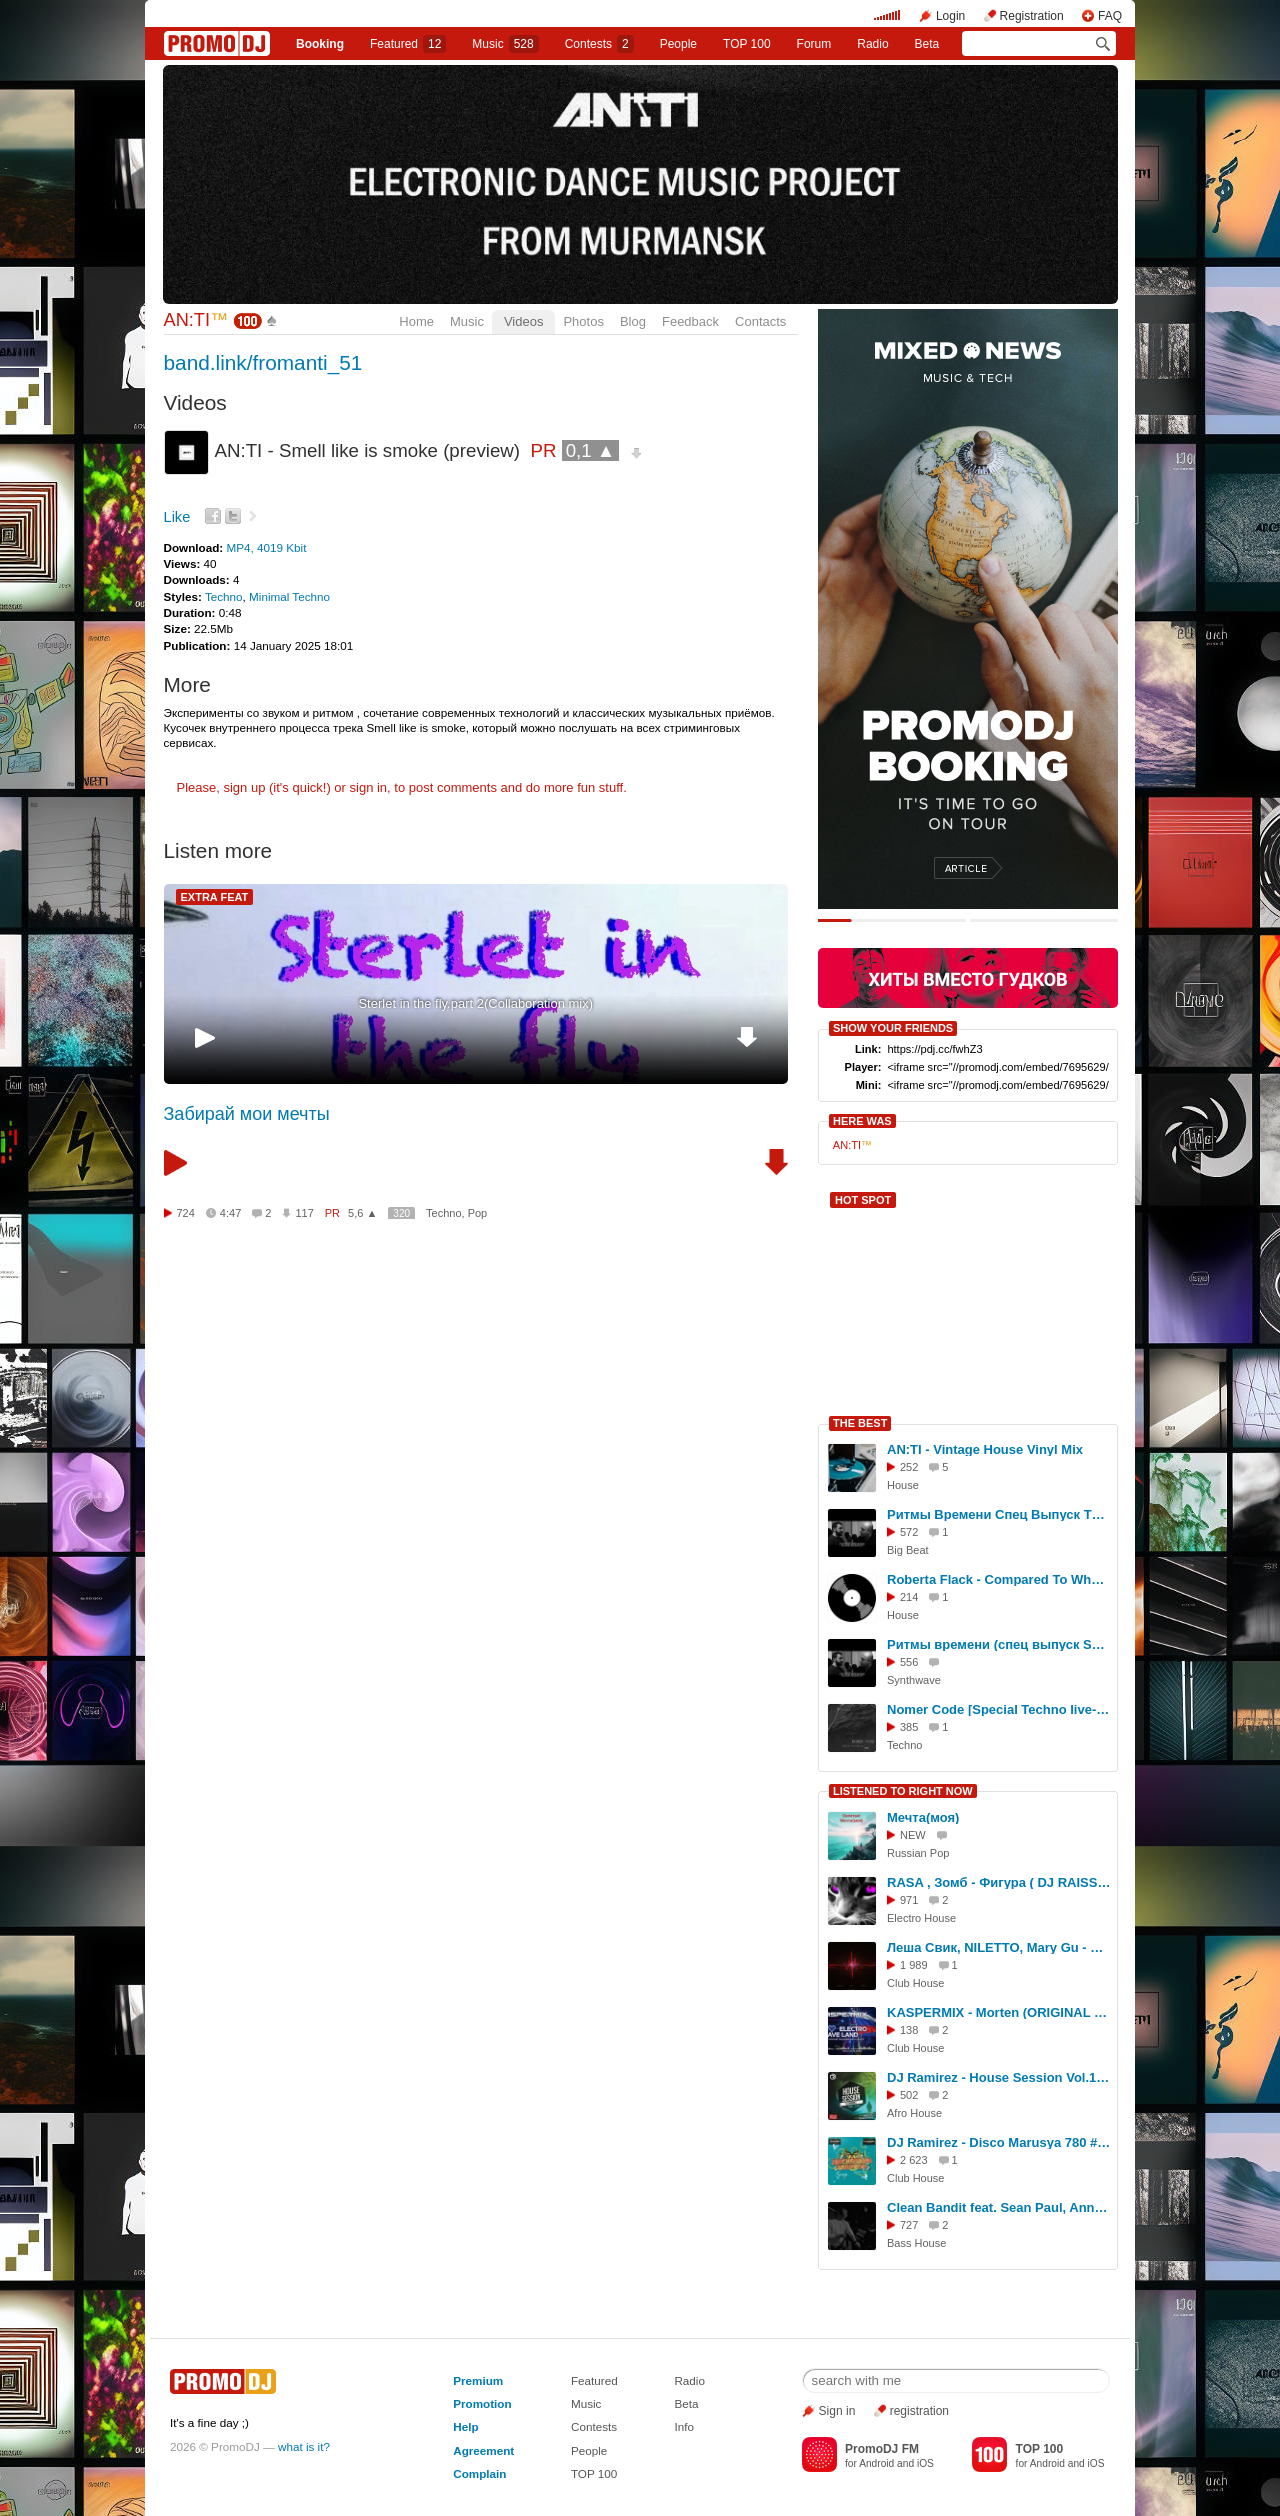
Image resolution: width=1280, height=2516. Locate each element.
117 (304, 1213)
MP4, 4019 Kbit (266, 547)
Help (465, 2426)
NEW (913, 1835)
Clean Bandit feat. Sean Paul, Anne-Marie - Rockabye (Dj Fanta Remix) (999, 2207)
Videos (524, 321)
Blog (633, 321)
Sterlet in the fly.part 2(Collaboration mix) (475, 1003)
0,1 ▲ (591, 450)
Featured (408, 44)
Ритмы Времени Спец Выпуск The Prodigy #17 (999, 1514)
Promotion (482, 2403)
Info (684, 2426)
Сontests (599, 44)
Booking (320, 44)
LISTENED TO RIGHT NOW (903, 1791)
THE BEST (860, 1423)
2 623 (914, 2160)
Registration (1032, 16)
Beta (927, 44)
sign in (369, 787)
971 (909, 1900)
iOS (925, 2463)
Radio (872, 44)
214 (909, 1597)
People (678, 44)
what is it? (304, 2446)
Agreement (483, 2450)
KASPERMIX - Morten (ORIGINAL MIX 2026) (999, 2012)
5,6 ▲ (362, 1213)
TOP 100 (747, 44)
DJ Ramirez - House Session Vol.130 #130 (999, 2077)
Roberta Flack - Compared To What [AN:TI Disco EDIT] (999, 1579)
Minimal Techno (289, 596)
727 (909, 2225)
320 (401, 1213)
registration (919, 2411)
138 (909, 2030)
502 (909, 2095)
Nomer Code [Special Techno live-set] (999, 1709)
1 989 (914, 1965)
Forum (814, 44)
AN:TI (196, 320)
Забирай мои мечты (247, 1114)
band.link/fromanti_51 (263, 362)
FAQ (1110, 16)
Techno (224, 596)
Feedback (690, 321)
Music (505, 44)
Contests (594, 2426)
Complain (479, 2473)
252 (909, 1467)
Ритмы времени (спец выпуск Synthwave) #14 (999, 1644)
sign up (244, 787)
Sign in (837, 2411)
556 (909, 1662)
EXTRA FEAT (215, 897)
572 (909, 1532)
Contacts (760, 321)
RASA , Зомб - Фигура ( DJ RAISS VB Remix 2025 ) (999, 1882)
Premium (478, 2380)
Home (416, 321)
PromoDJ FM (882, 2449)
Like (177, 517)
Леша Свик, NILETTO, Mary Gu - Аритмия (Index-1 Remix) (999, 1947)
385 (909, 1727)
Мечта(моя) (923, 1817)
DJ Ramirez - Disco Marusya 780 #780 (999, 2142)
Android (876, 2463)
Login (950, 16)
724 (186, 1213)
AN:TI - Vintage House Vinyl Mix (985, 1449)
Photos (583, 321)
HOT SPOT (863, 1200)
